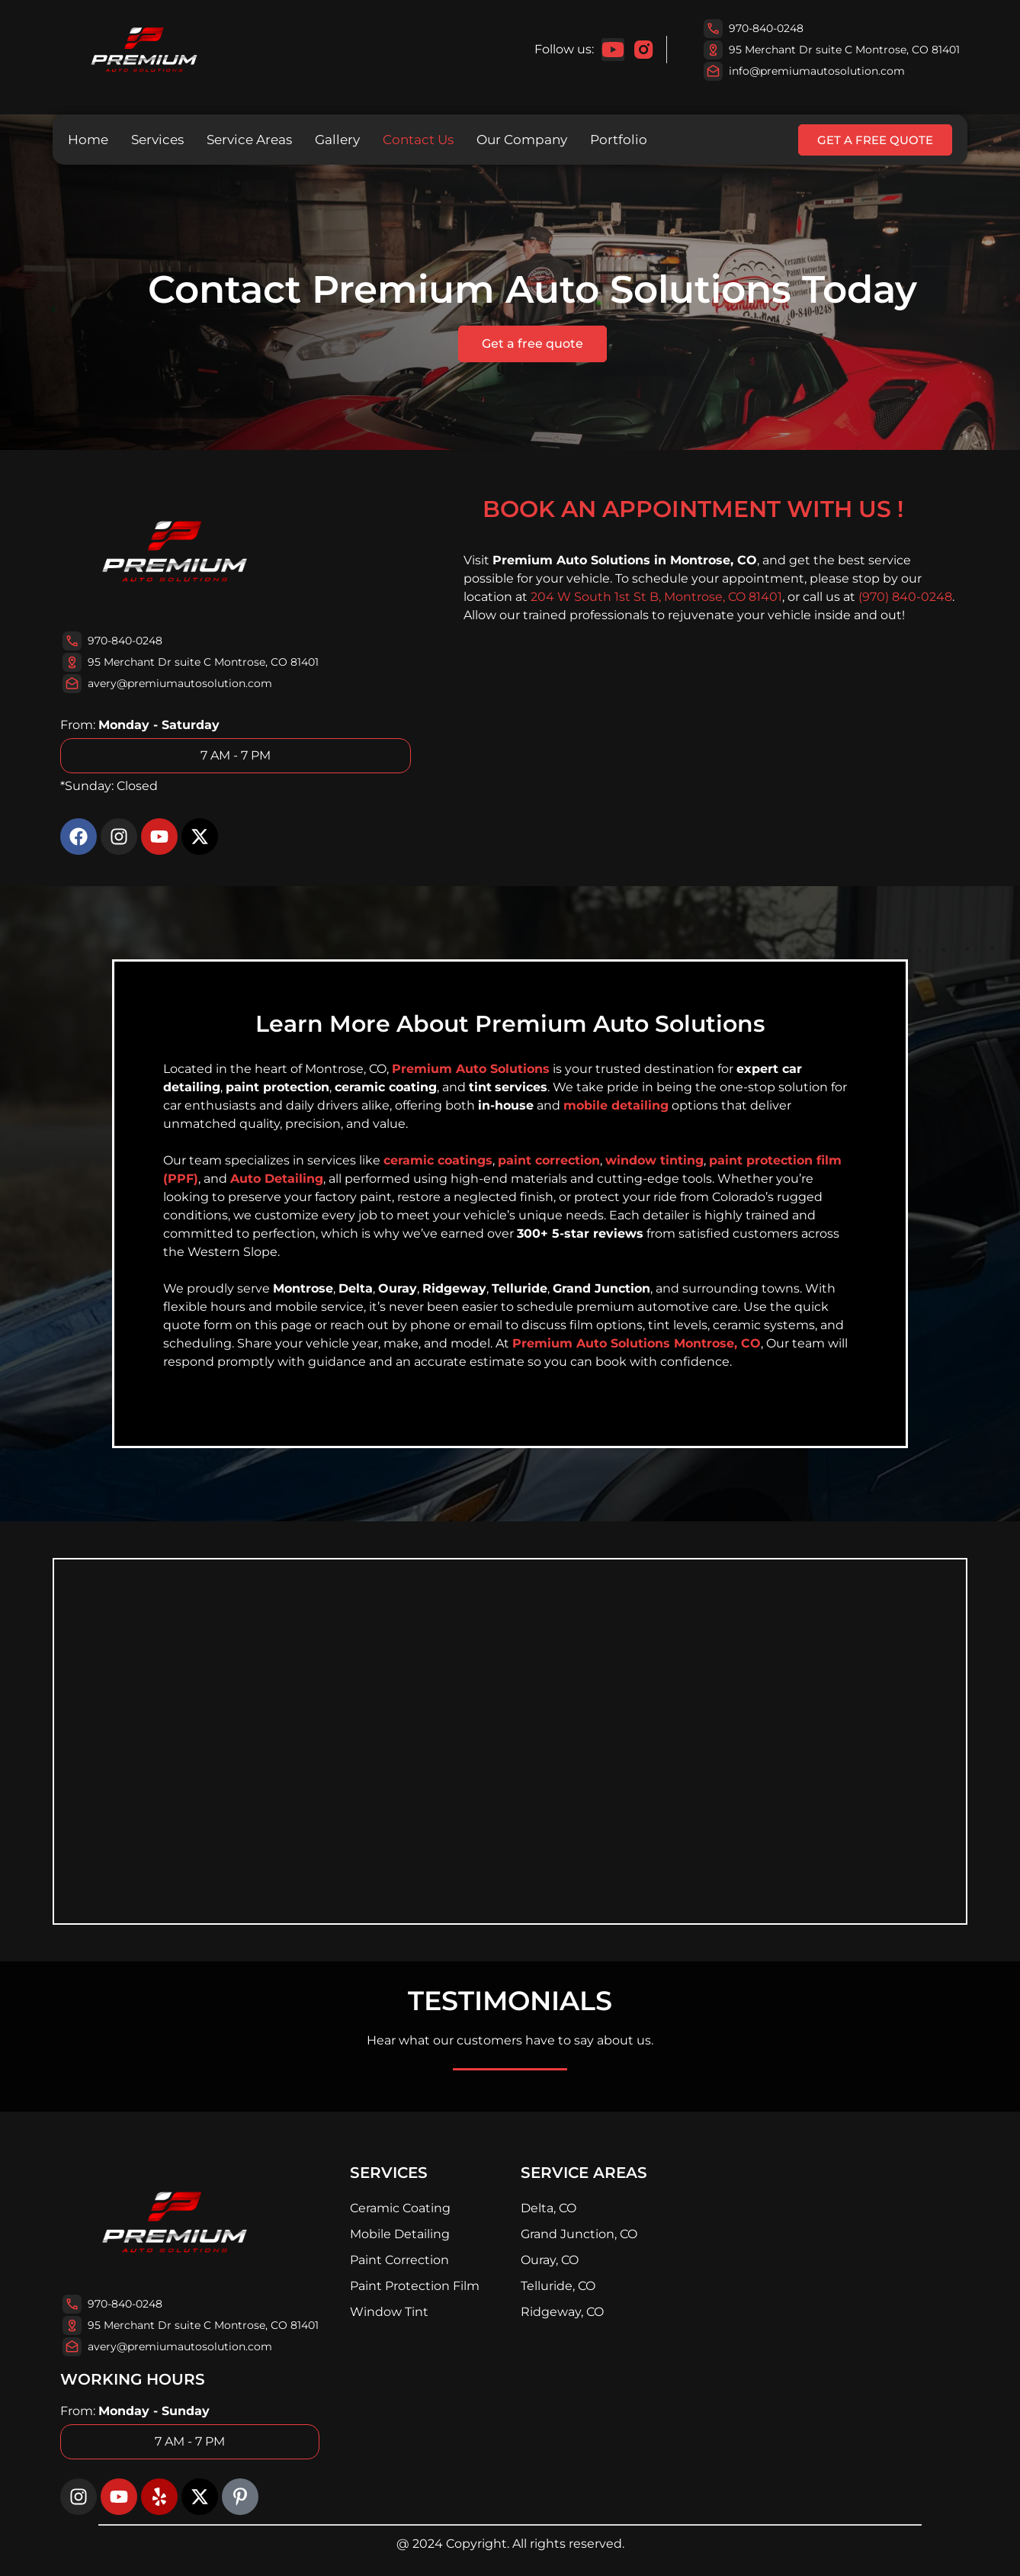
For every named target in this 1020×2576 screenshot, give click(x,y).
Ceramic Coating (400, 2208)
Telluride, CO (558, 2286)
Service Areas (249, 139)
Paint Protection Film (415, 2286)
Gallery (337, 139)
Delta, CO (548, 2208)
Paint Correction (399, 2260)
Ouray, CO (550, 2260)
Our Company (521, 139)
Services (157, 139)
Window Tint (389, 2312)
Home (88, 139)
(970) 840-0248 (905, 596)
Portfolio (618, 139)
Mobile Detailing (400, 2234)
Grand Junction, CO (579, 2234)
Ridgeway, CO (562, 2312)
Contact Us (418, 139)
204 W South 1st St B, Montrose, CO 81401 (656, 596)
